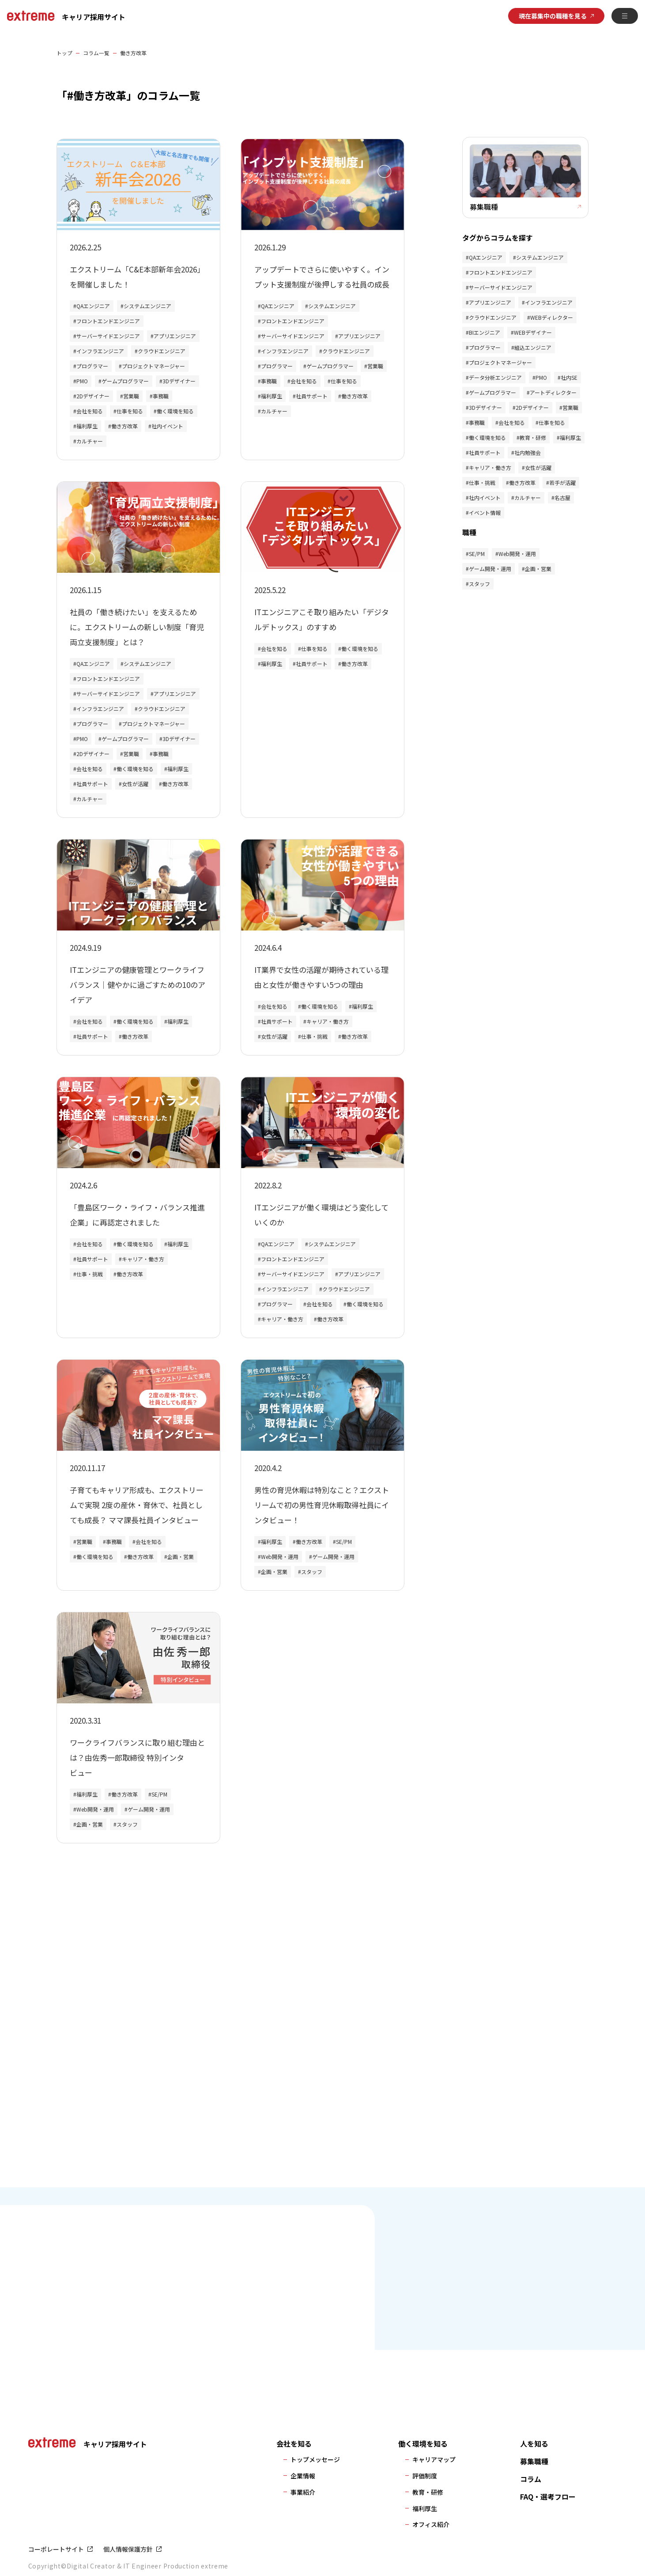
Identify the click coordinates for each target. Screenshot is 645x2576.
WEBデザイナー (533, 334)
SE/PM (344, 1541)
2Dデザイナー (92, 396)
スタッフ (311, 1571)
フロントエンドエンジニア (108, 321)
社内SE (569, 379)
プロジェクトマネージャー (153, 366)
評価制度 (424, 2475)
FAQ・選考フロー (548, 2496)
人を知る (534, 2443)
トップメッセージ (315, 2459)
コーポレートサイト (56, 2549)
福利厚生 (87, 426)
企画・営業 (180, 1556)
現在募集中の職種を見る (553, 15)
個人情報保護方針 (128, 2549)
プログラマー (92, 366)
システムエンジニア (147, 306)
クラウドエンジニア (161, 351)
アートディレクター (553, 394)
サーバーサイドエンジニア (108, 336)
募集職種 (534, 2461)
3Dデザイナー (179, 381)
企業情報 (302, 2475)
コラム (530, 2479)
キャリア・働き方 (327, 1021)
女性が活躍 (135, 783)
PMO (82, 381)
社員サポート (312, 396)
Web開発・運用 (279, 1556)
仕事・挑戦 (314, 1036)
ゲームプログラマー (125, 381)
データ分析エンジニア (495, 379)
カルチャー (89, 441)
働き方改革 (124, 426)
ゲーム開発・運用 (333, 1556)
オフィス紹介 (430, 2524)
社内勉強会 (527, 454)
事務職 (161, 396)
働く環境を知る (175, 411)
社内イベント (167, 426)
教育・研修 (533, 439)
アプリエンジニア (175, 336)
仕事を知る (130, 411)
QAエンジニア (93, 306)
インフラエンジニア (100, 351)
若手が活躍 (562, 484)
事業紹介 (302, 2492)
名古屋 (562, 499)
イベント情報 (485, 514)
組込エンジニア (532, 349)
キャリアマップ (434, 2459)
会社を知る (89, 411)
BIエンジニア (484, 334)
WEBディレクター (551, 319)
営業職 (131, 396)
